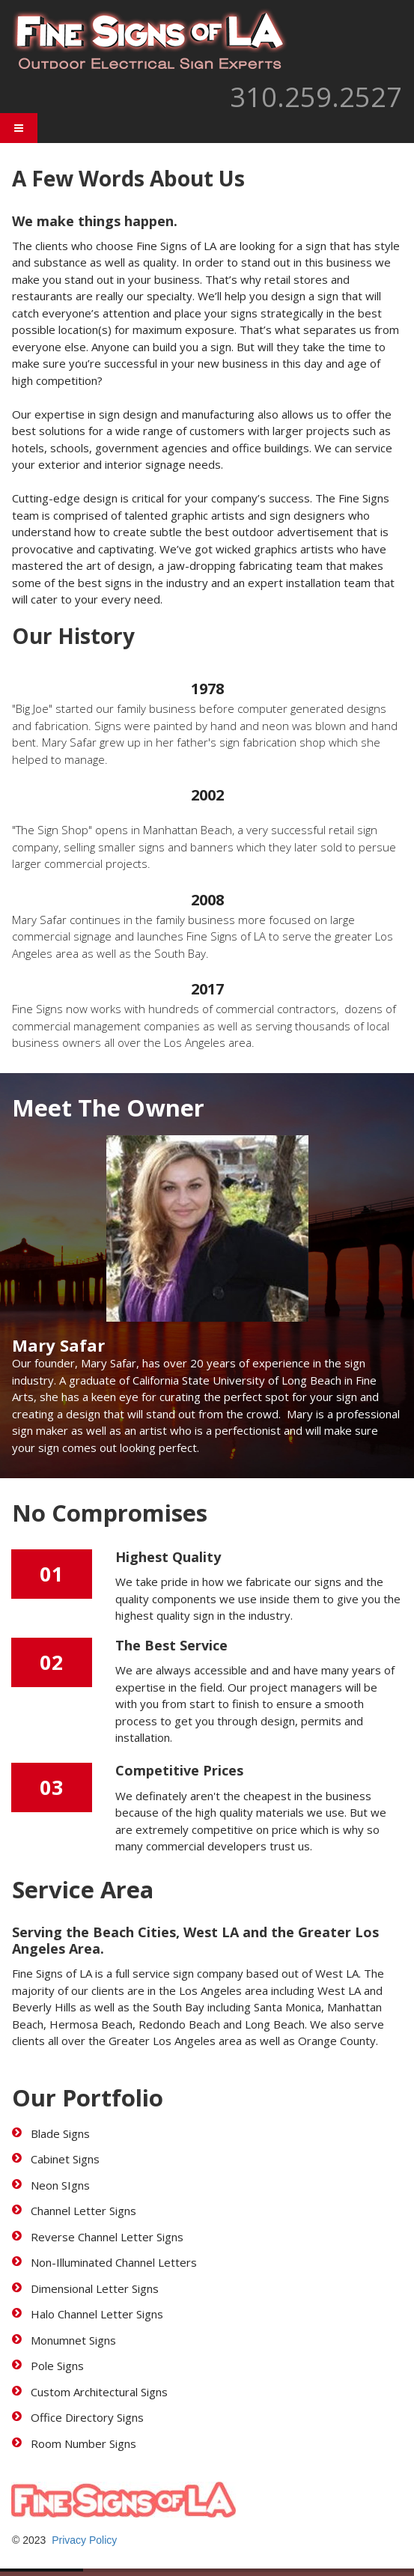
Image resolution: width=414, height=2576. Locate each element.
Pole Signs (57, 2365)
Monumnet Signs (73, 2340)
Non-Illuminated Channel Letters (114, 2262)
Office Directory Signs (87, 2417)
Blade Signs (60, 2133)
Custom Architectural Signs (99, 2391)
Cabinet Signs (65, 2158)
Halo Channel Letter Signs (97, 2313)
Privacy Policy (84, 2540)
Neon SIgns (60, 2185)
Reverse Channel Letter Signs (107, 2236)
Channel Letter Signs (83, 2210)
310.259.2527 (316, 97)
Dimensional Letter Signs (96, 2288)
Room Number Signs (83, 2443)
